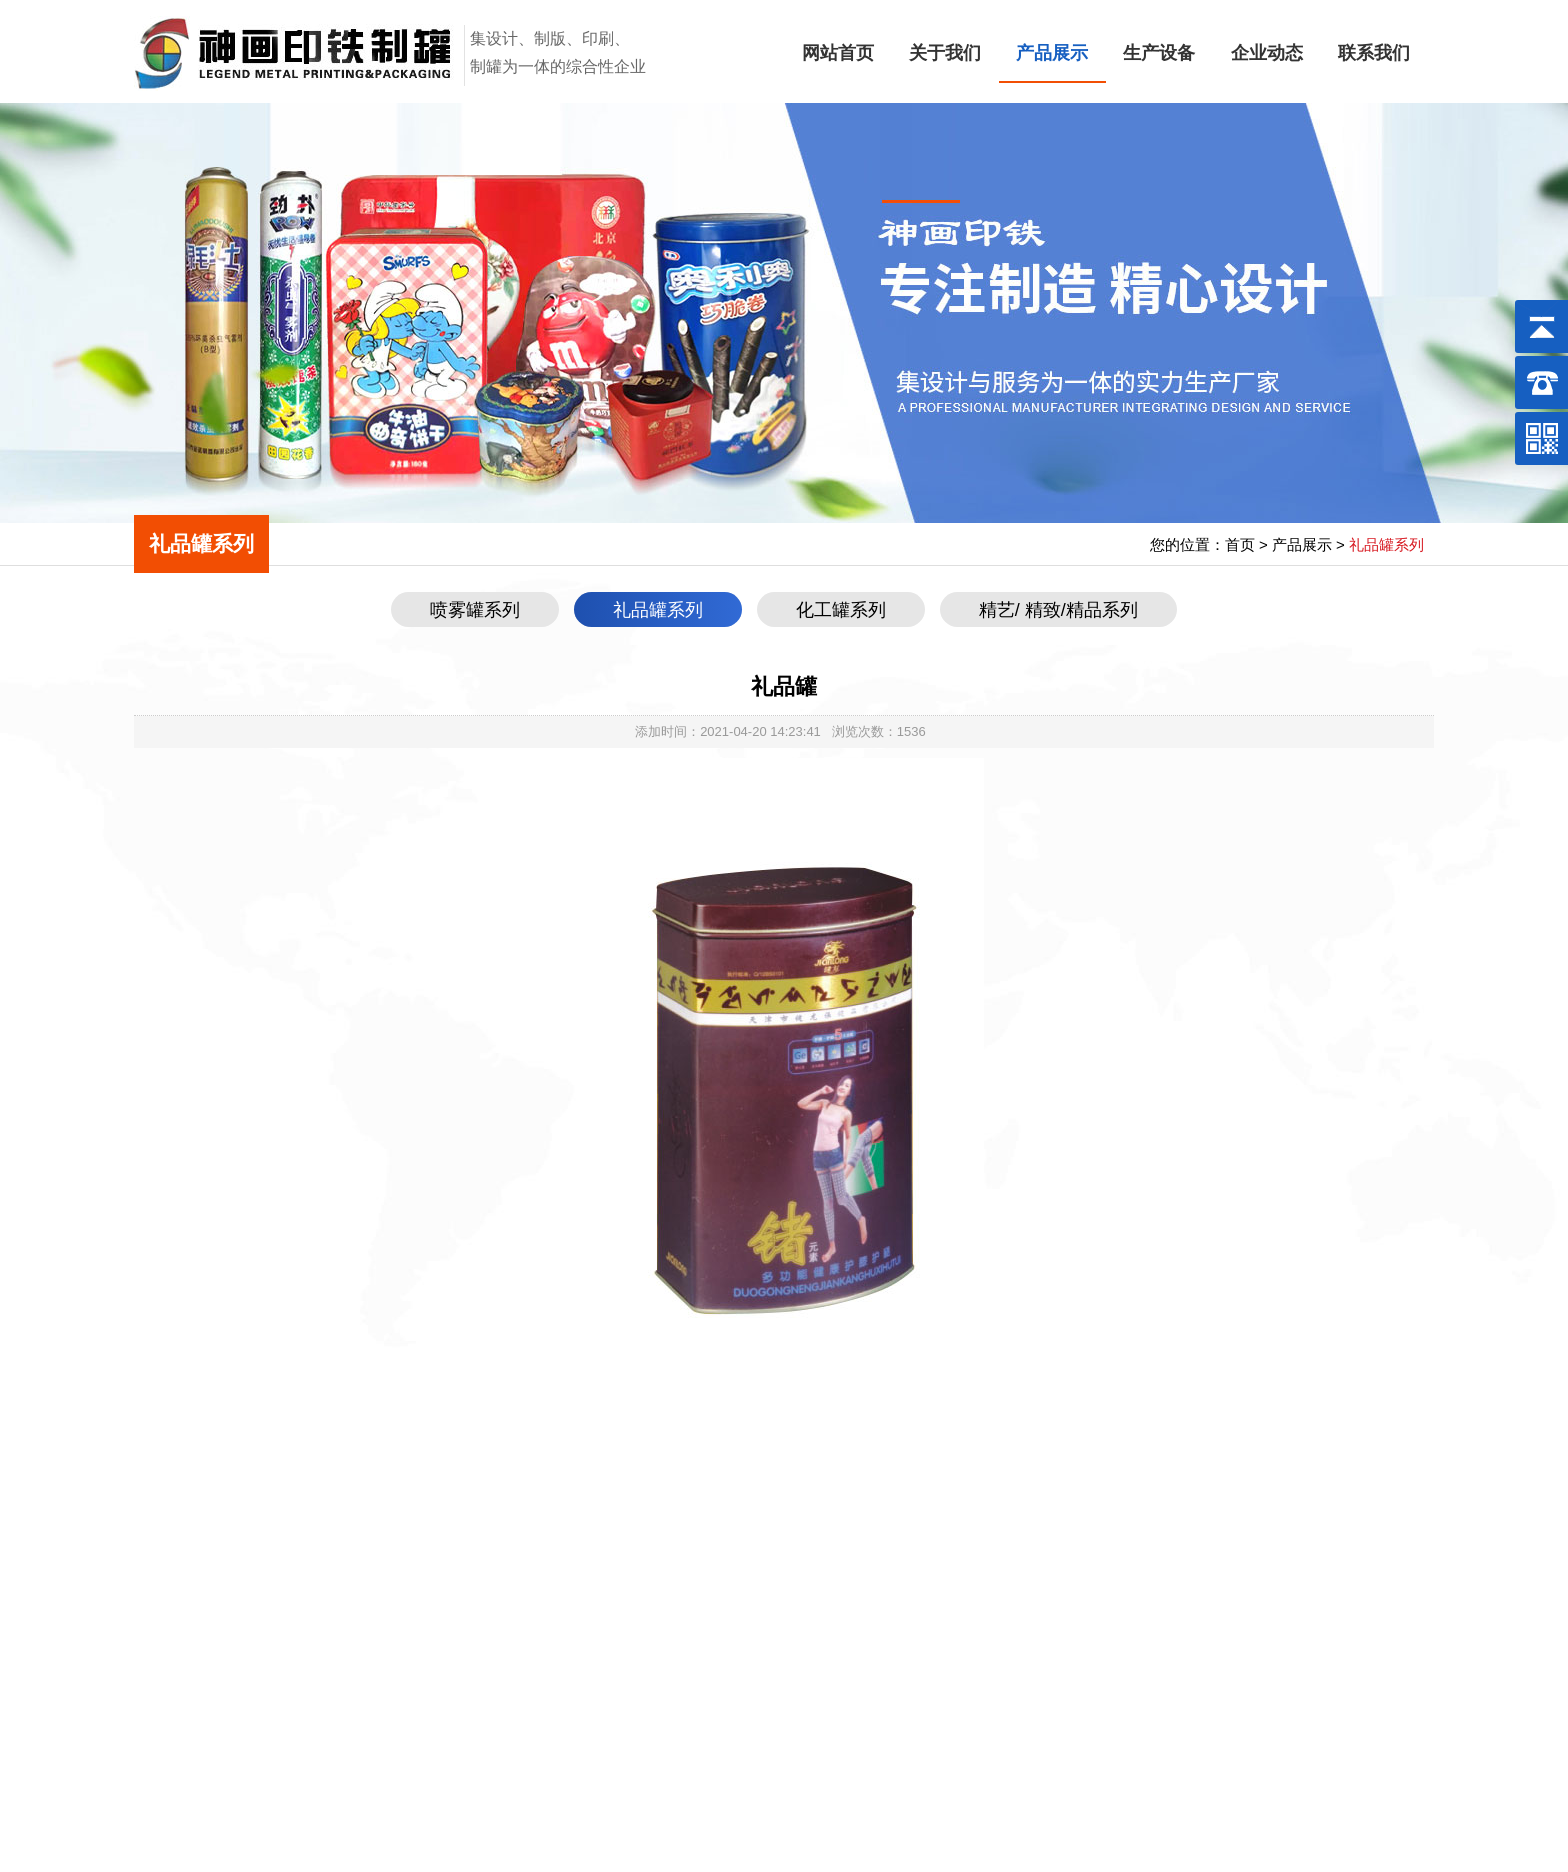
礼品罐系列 (658, 610)
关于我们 (945, 53)
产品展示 (1052, 53)
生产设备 (1159, 53)
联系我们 (1374, 53)
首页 (1240, 544)
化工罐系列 (841, 610)
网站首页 (838, 53)
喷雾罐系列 (475, 610)
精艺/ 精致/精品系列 (1058, 610)
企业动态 (1267, 53)
